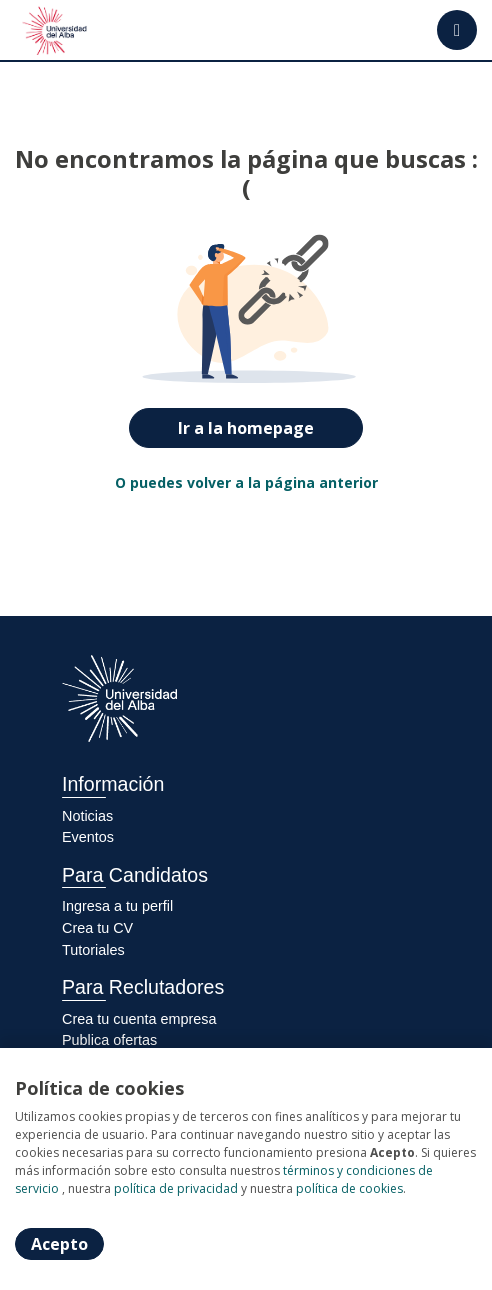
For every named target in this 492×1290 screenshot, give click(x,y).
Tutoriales (93, 950)
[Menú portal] (457, 30)
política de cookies (349, 1188)
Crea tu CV (97, 928)
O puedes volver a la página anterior (246, 482)
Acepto (59, 1244)
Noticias (87, 816)
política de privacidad (176, 1188)
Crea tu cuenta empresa (139, 1019)
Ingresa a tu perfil (117, 906)
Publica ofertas (109, 1040)
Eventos (88, 837)
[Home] (56, 30)
